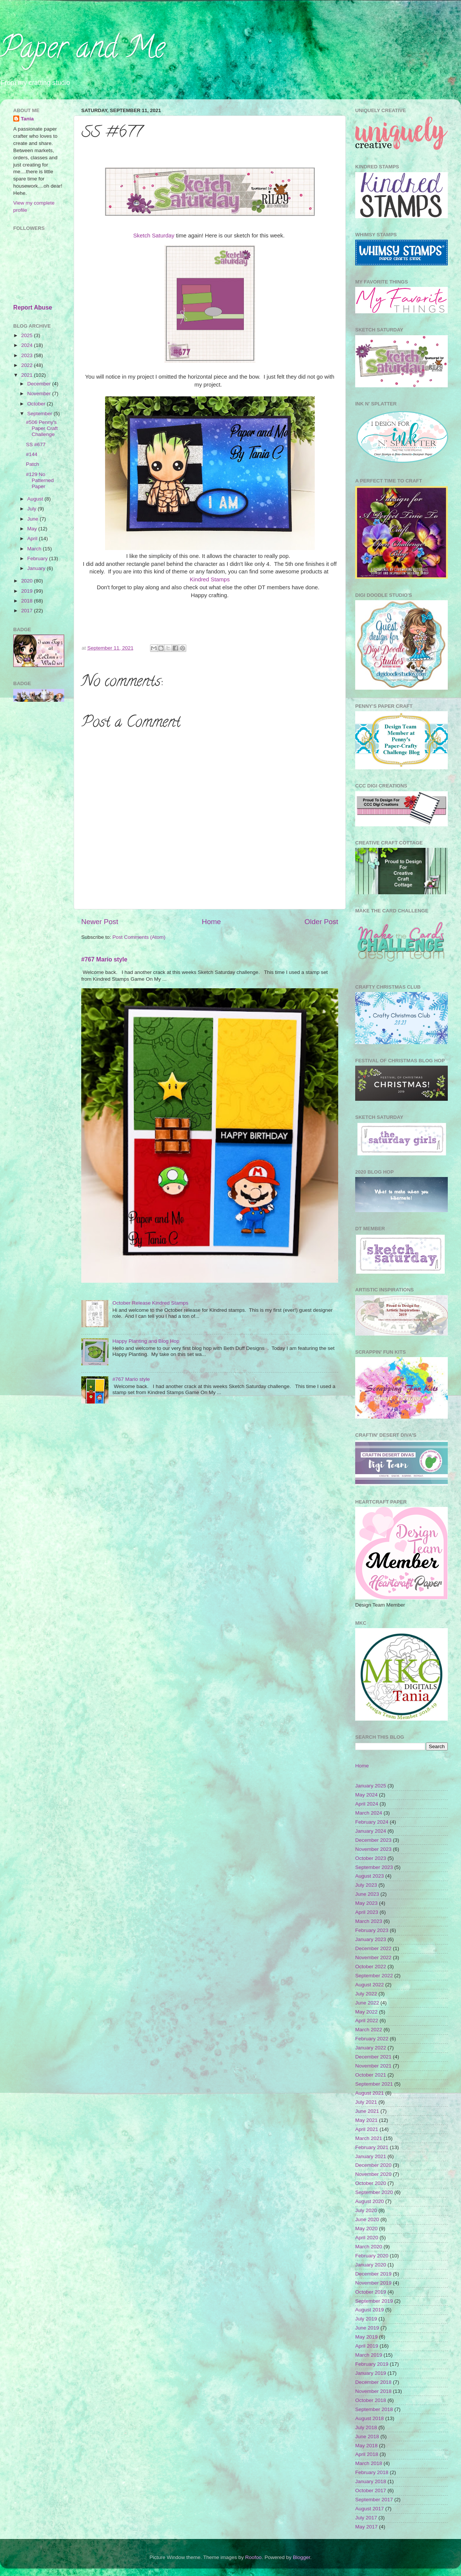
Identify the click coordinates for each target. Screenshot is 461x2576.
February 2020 (371, 2256)
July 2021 (366, 2102)
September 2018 (374, 2409)
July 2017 (366, 2518)
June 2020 (367, 2219)
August (36, 499)
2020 (27, 581)
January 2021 (370, 2156)
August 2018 (369, 2418)
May (32, 529)
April (33, 538)
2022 (27, 365)
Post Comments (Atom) (139, 937)
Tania (27, 119)
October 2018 (370, 2400)
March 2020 (368, 2246)
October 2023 (370, 1858)
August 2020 (369, 2201)
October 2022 (370, 1966)
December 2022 (373, 1948)
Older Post (321, 922)
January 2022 (370, 2048)
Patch (32, 464)
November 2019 (373, 2283)
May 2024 (366, 1795)
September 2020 (374, 2192)
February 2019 (371, 2364)
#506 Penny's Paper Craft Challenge (42, 428)
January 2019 (370, 2373)
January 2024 (370, 1831)
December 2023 (373, 1840)
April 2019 (366, 2346)
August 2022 (369, 1984)
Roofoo (253, 2557)
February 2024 (371, 1822)
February (38, 558)
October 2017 (370, 2490)
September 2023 (374, 1867)
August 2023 (369, 1876)
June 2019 (367, 2328)
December (39, 384)
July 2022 (366, 1994)
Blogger (301, 2557)
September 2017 (374, 2499)
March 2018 (368, 2463)
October (37, 404)
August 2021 (369, 2093)
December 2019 (373, 2274)
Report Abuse (32, 307)
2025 (27, 335)
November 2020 (373, 2174)
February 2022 (371, 2038)
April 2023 (366, 1912)
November (39, 393)
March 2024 (368, 1813)
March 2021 (368, 2138)
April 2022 (366, 2020)
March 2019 (368, 2355)
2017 (27, 610)
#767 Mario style (104, 959)
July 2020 (366, 2210)
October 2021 (370, 2075)
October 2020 (370, 2183)
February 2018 (371, 2472)
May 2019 (366, 2337)
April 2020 (366, 2237)
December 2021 (373, 2057)
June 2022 (367, 2003)
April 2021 (366, 2129)
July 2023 (366, 1885)
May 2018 (366, 2445)
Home (211, 922)
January (37, 568)
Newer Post (99, 922)
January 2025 (370, 1786)
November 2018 (373, 2391)
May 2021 (366, 2120)
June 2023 (367, 1894)
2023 (27, 355)
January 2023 (370, 1939)
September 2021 (374, 2084)
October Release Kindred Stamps (150, 1303)
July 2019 (366, 2319)
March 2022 (368, 2029)
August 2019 (369, 2310)
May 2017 (366, 2527)
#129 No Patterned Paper (40, 480)
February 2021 (371, 2147)
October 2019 (370, 2292)
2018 (27, 601)
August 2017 (369, 2508)
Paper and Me (82, 50)
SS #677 (36, 444)
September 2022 (374, 1975)
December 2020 (373, 2165)
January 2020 (370, 2265)
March (35, 549)
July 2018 (366, 2427)
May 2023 (366, 1903)
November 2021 (373, 2066)
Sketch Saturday (153, 236)
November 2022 (373, 1957)
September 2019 (374, 2301)
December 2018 (373, 2382)
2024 (27, 345)
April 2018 (366, 2454)
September (40, 413)
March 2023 (368, 1921)
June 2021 (367, 2111)
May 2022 (366, 2012)
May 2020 (366, 2228)
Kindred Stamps (210, 579)
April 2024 (366, 1804)
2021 (27, 375)
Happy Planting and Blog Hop (145, 1341)
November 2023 (373, 1849)
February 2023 (371, 1930)
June (33, 519)
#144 (31, 454)
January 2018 (370, 2481)
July (32, 509)
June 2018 (367, 2436)
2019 (27, 591)
